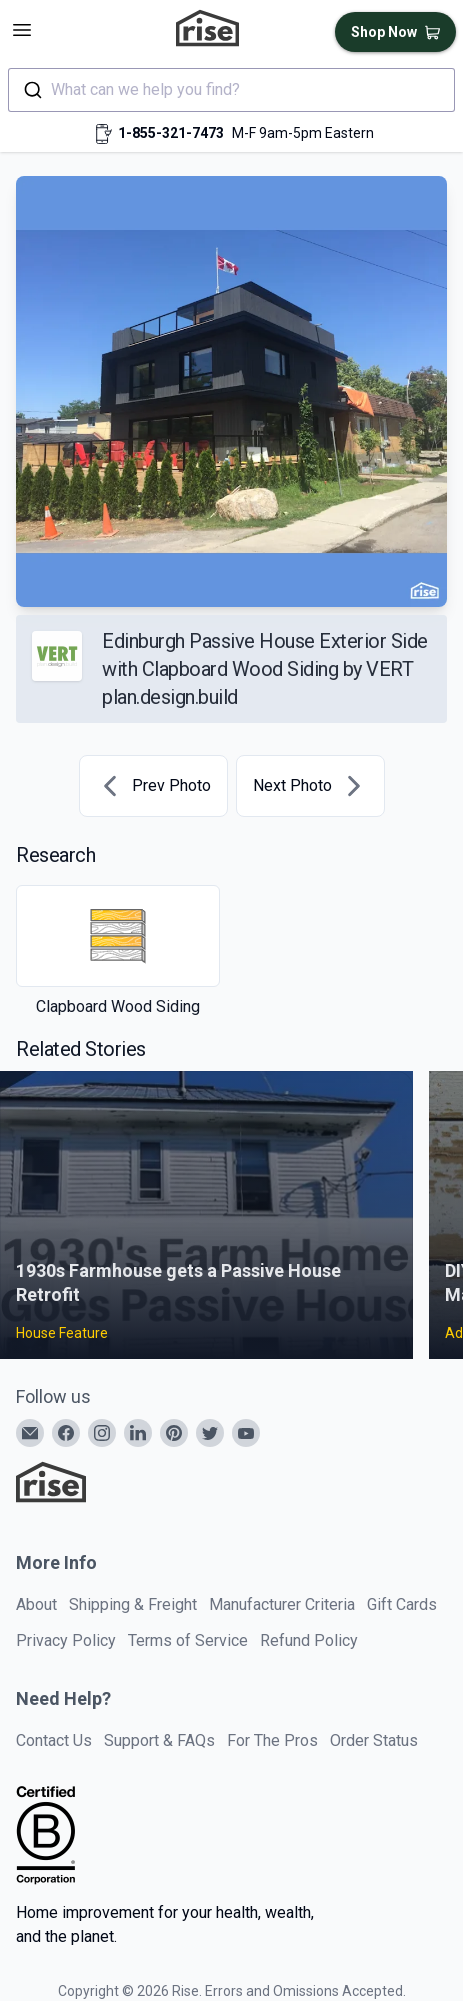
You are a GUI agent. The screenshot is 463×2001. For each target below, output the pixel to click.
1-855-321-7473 (171, 133)
